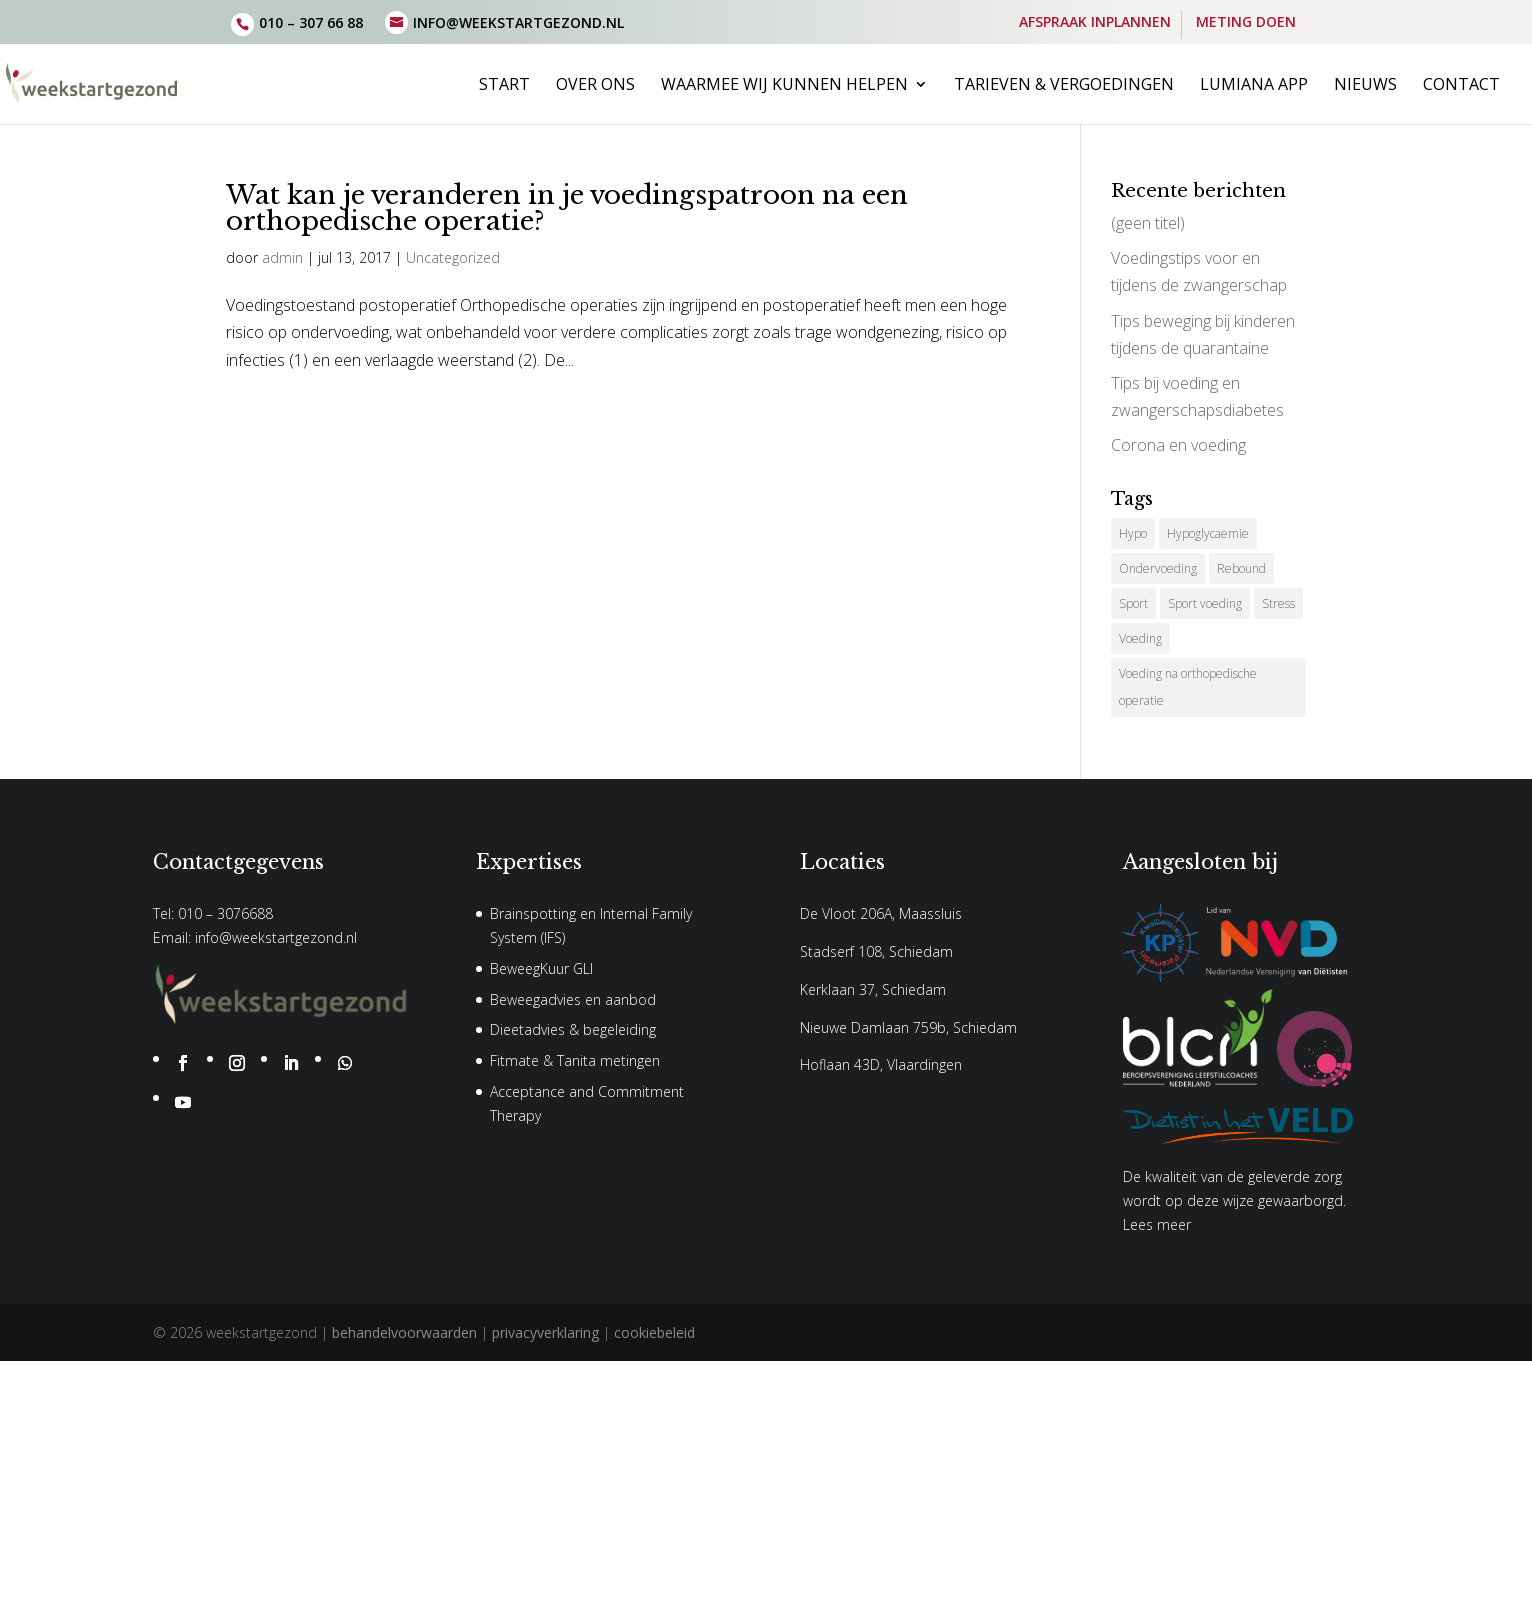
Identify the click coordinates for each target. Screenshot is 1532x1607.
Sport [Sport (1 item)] (1133, 603)
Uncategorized (453, 257)
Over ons (595, 86)
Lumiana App (1254, 86)
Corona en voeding (1178, 445)
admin (282, 257)
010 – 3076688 (225, 913)
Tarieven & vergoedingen (1064, 86)
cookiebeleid (654, 1332)
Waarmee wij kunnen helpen (784, 86)
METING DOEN (1246, 23)
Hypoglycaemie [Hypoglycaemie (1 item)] (1208, 533)
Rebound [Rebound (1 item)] (1241, 568)
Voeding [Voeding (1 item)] (1140, 638)
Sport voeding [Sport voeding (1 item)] (1205, 603)
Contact (1461, 86)
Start (504, 86)
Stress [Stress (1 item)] (1278, 603)
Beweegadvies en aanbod (573, 999)
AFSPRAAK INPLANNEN (1095, 23)
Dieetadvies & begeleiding (573, 1029)
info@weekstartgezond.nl (276, 937)
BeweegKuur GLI (541, 968)
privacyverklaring (545, 1332)
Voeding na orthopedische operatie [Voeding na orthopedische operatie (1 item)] (1188, 687)
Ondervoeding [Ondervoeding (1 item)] (1158, 568)
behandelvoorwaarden (404, 1332)
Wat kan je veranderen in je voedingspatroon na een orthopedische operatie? (567, 208)
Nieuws (1365, 86)
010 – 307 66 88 (311, 22)
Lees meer (1157, 1224)
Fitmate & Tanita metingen (575, 1060)
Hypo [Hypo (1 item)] (1133, 533)
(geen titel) (1148, 223)
